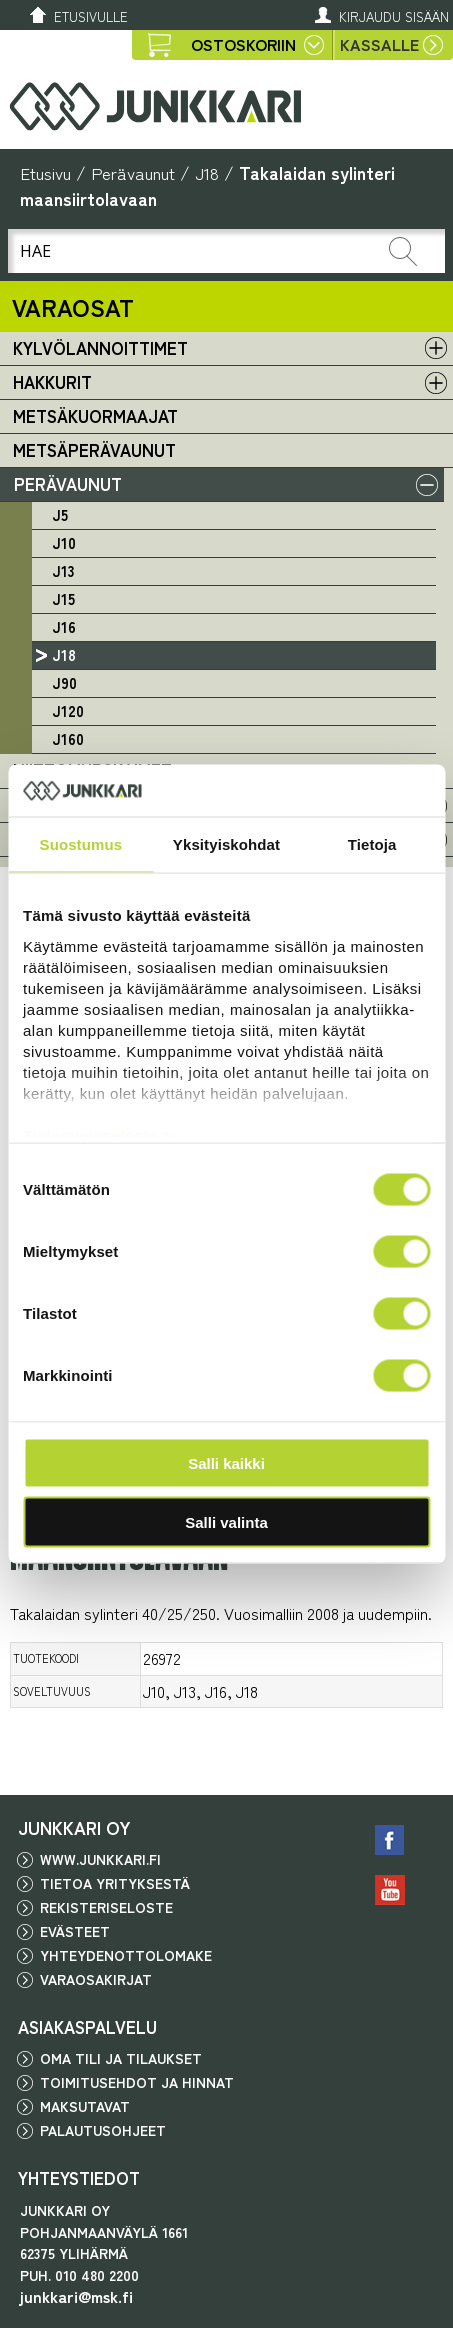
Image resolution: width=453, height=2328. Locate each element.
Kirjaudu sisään (394, 16)
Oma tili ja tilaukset (121, 2058)
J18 (207, 172)
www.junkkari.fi (100, 1859)
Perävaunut (133, 172)
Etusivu (45, 172)
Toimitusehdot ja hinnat (137, 2082)
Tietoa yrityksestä (115, 1883)
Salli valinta (226, 1521)
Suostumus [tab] (81, 844)
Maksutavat (85, 2106)
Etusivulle (91, 16)
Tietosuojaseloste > (97, 1134)
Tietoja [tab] (372, 844)
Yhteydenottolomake (126, 1955)
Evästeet (75, 1931)
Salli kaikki (226, 1463)
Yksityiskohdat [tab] (226, 844)
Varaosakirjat (96, 1979)
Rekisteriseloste (106, 1907)
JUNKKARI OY (74, 1827)
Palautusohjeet (103, 2130)
